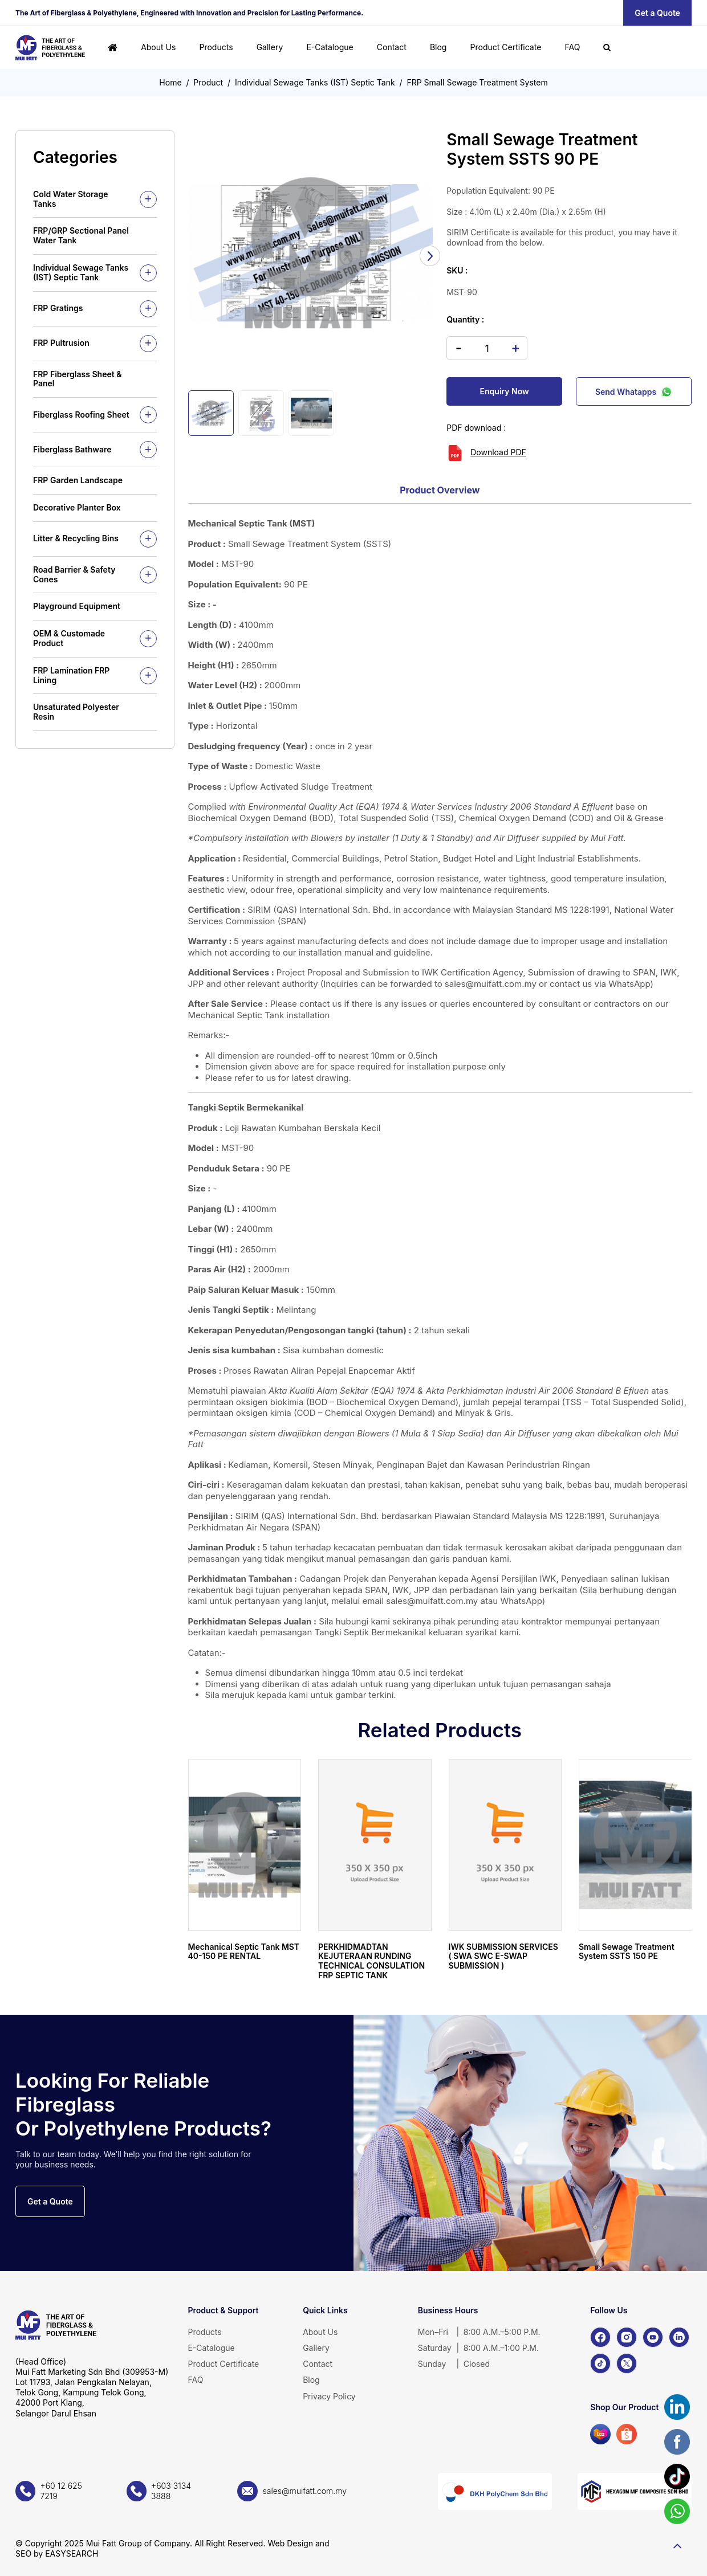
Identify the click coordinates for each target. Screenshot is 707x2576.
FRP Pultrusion (61, 343)
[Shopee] (626, 2434)
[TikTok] (600, 2363)
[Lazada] (600, 2434)
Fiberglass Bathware (72, 449)
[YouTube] (653, 2337)
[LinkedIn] (679, 2337)
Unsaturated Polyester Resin (76, 711)
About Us (158, 47)
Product (208, 82)
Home (170, 82)
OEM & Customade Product (69, 638)
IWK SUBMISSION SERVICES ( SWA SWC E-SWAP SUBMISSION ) (503, 1956)
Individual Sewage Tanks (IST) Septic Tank (315, 82)
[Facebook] (600, 2337)
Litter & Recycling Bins (76, 538)
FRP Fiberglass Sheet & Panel (77, 379)
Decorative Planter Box (77, 507)
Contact (392, 47)
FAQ (572, 47)
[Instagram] (626, 2337)
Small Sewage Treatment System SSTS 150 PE (627, 1951)
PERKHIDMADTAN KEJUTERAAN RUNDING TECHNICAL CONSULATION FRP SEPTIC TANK (371, 1961)
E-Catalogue (329, 47)
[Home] (112, 47)
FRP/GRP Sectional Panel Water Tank (81, 235)
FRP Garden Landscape (78, 480)
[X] (626, 2363)
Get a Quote (657, 13)
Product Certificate (506, 47)
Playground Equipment (76, 606)
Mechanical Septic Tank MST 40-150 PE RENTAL (244, 1951)
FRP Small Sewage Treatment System (477, 82)
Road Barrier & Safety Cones (74, 574)
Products (216, 47)
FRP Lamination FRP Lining (71, 675)
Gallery (270, 47)
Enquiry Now (504, 391)
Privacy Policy (329, 2396)
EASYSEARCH (71, 2553)
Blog (438, 47)
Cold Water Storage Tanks (70, 199)
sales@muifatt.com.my (491, 983)
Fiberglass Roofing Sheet (81, 414)
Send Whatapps (633, 391)
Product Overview (440, 490)
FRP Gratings (58, 308)
